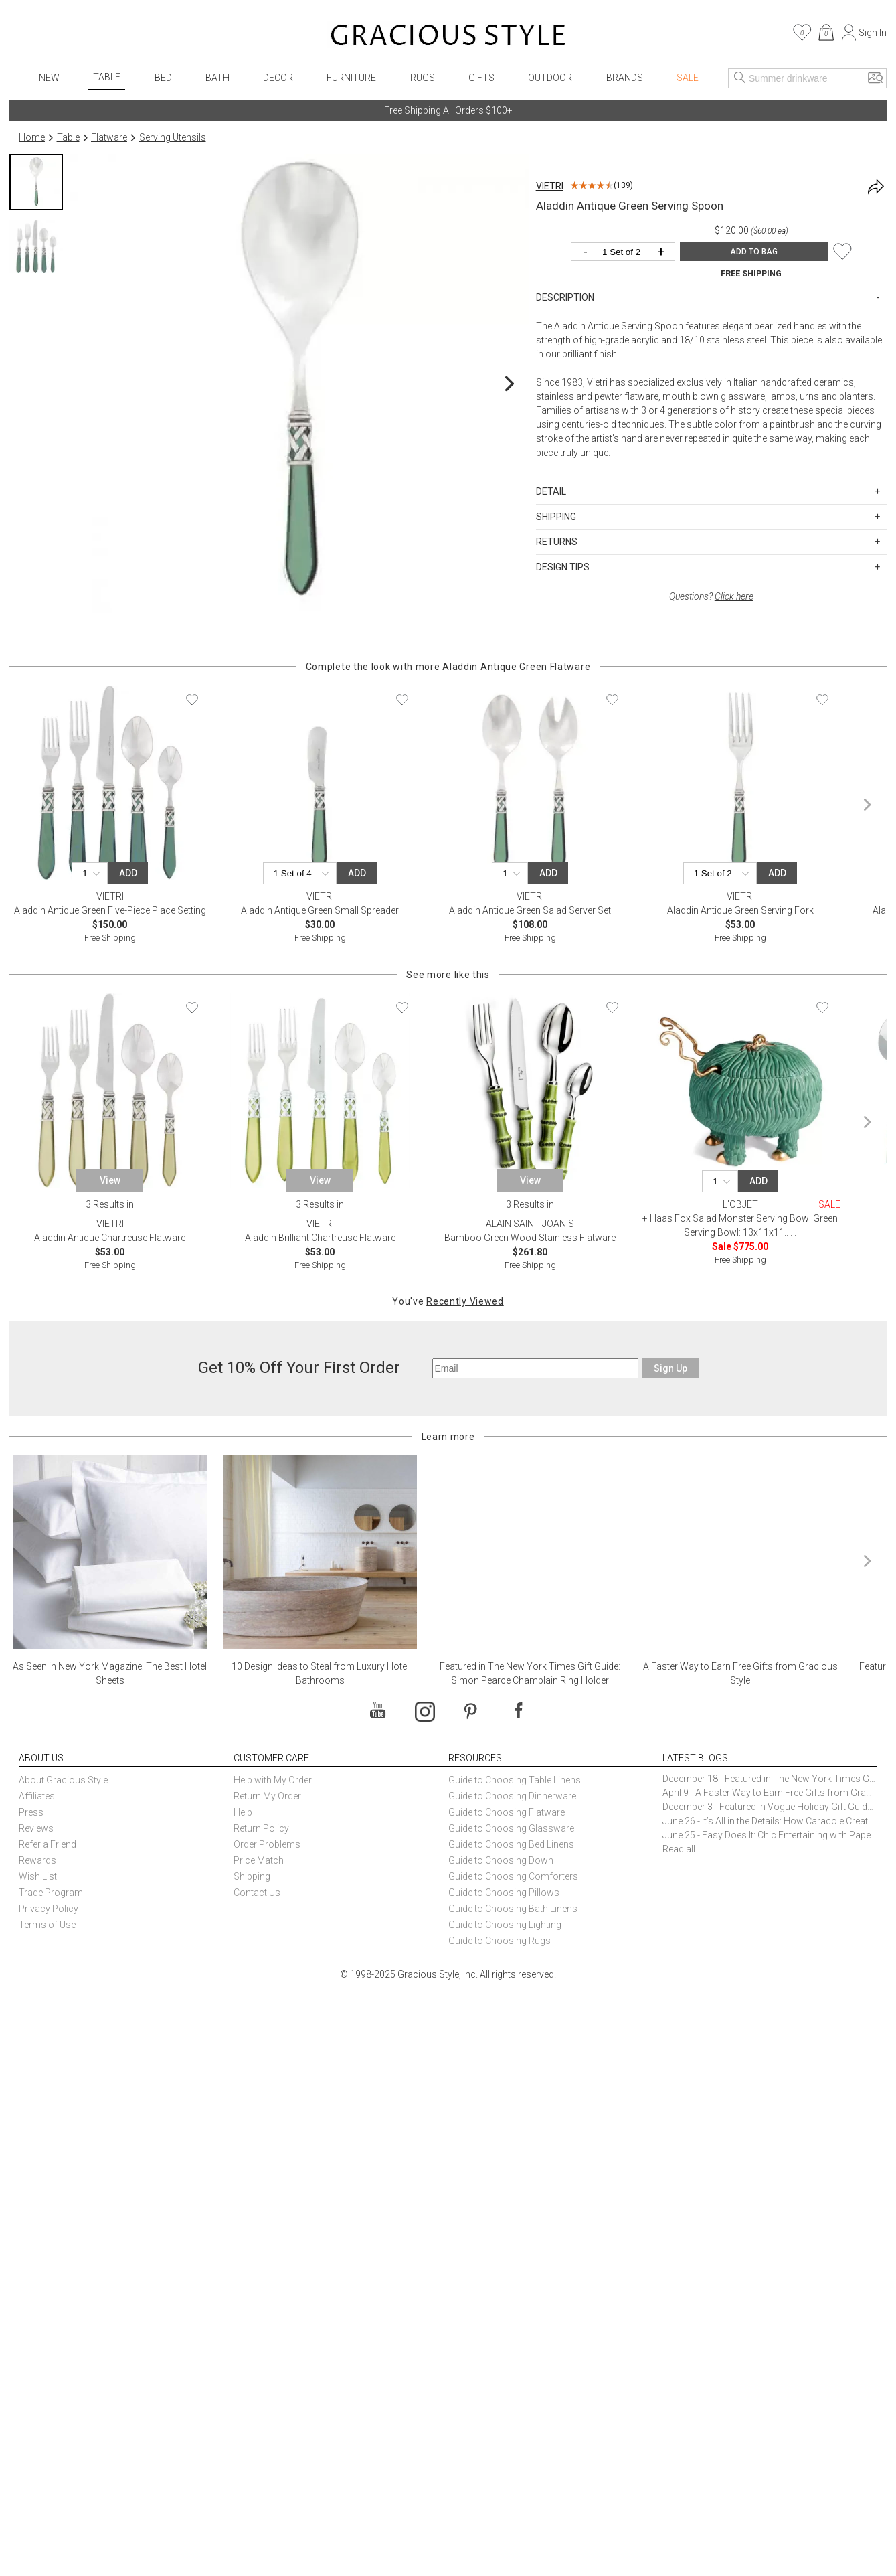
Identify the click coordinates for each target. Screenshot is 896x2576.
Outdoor (550, 77)
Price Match (259, 1860)
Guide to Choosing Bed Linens (511, 1844)
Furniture (351, 77)
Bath (217, 77)
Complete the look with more (448, 666)
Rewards (37, 1860)
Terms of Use (47, 1924)
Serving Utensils (172, 137)
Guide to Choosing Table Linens (514, 1780)
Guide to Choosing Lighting (505, 1924)
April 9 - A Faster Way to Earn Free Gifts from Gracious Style (769, 1792)
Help (243, 1812)
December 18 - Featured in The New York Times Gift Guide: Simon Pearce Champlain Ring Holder (769, 1778)
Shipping (252, 1876)
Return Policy (261, 1828)
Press (31, 1812)
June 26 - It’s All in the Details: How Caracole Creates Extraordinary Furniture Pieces (769, 1821)
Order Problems (267, 1844)
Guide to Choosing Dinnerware (512, 1796)
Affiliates (37, 1796)
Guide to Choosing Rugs (499, 1940)
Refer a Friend (47, 1844)
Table (106, 77)
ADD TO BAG (754, 251)
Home (32, 137)
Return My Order (267, 1796)
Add (128, 873)
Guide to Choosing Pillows (504, 1892)
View (110, 1180)
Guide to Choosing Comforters (513, 1876)
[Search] (740, 78)
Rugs (422, 77)
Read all (678, 1849)
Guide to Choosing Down (500, 1860)
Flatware (109, 137)
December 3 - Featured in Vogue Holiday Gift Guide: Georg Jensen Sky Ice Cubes (769, 1806)
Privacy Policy (48, 1908)
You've (447, 1301)
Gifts (481, 77)
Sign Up (670, 1368)
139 (623, 185)
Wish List (38, 1876)
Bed (163, 77)
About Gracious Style (63, 1780)
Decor (278, 77)
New (49, 77)
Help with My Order (273, 1780)
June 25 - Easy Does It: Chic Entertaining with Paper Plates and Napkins (769, 1835)
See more (448, 974)
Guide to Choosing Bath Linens (512, 1908)
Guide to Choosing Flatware (506, 1812)
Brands (624, 77)
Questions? (711, 596)
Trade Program (51, 1892)
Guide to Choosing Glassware (511, 1828)
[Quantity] (626, 252)
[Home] (448, 37)
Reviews (36, 1828)
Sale (688, 77)
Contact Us (257, 1892)
